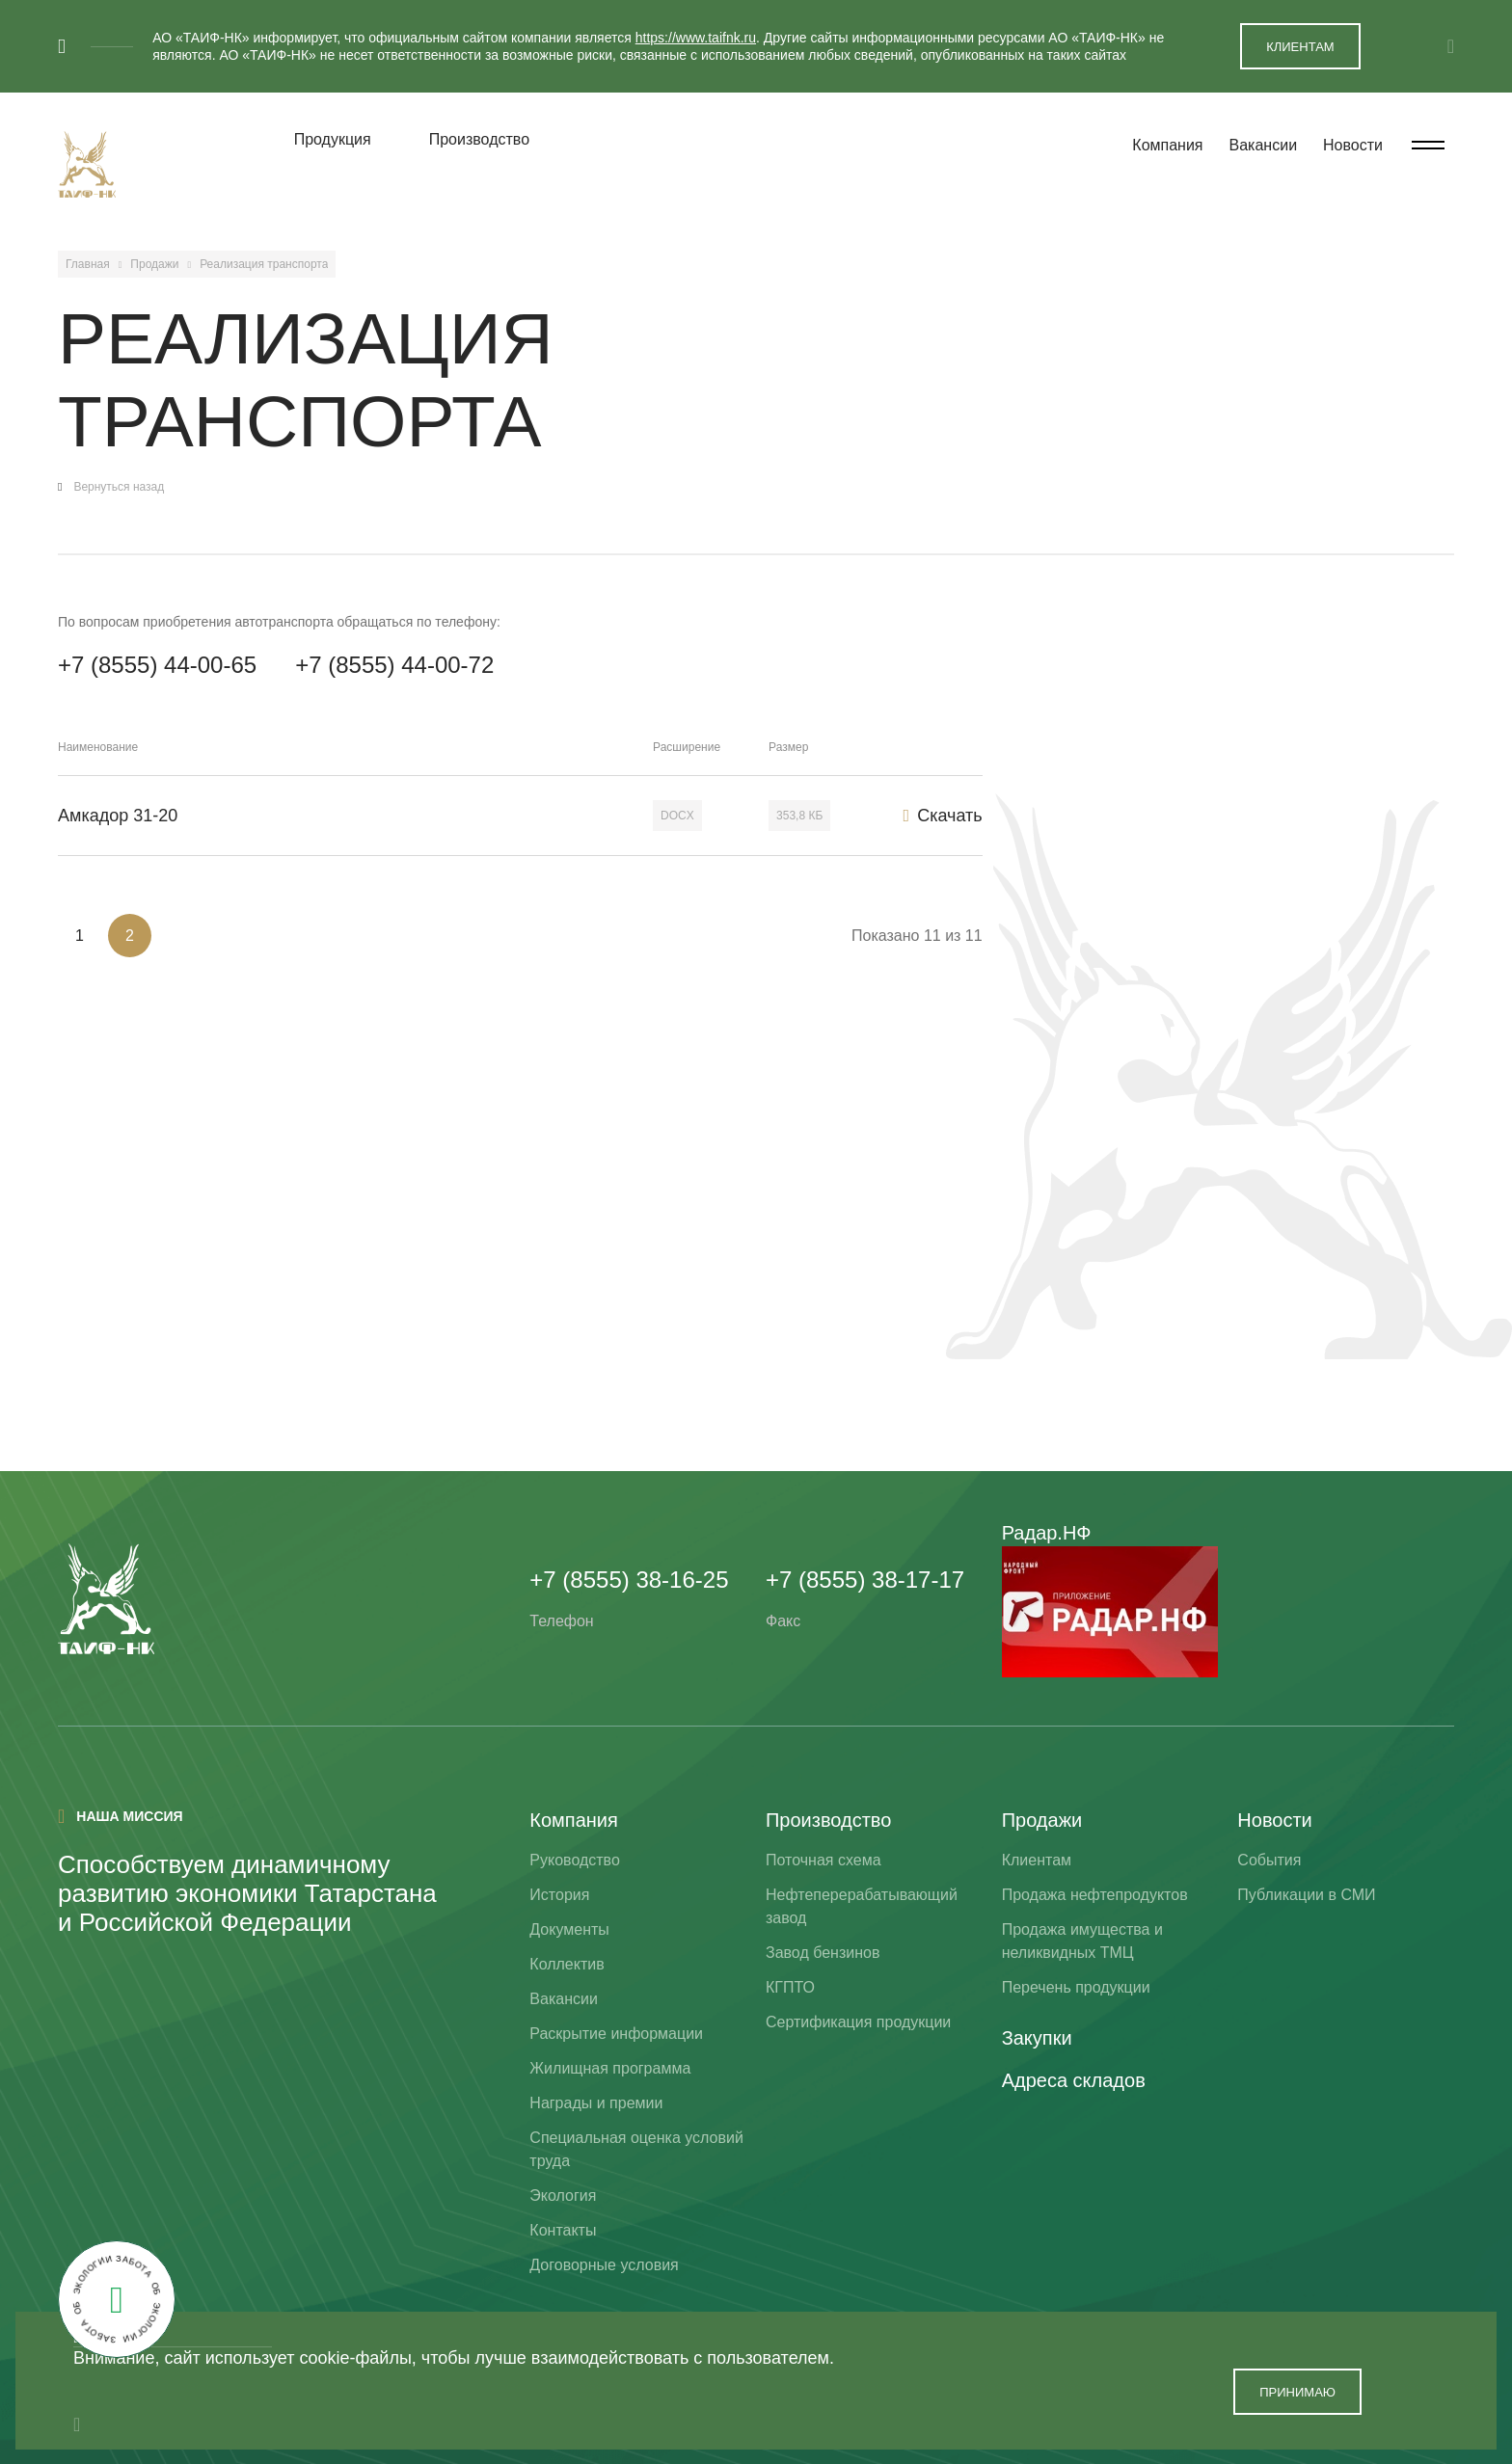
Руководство (574, 1860)
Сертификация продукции (858, 2022)
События (1269, 1860)
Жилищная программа (609, 2068)
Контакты (562, 2230)
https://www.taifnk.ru (695, 37)
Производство (479, 139)
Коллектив (566, 1964)
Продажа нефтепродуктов (1095, 1895)
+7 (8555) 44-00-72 (394, 665)
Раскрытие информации (616, 2033)
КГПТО (790, 1987)
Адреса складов (1074, 2080)
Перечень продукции (1076, 1987)
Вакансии (1263, 145)
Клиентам (1036, 1860)
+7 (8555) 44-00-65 (157, 665)
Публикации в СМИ (1306, 1895)
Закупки (1037, 2038)
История (559, 1895)
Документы (568, 1929)
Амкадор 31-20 (117, 815)
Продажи (154, 264)
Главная (88, 264)
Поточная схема (823, 1860)
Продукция (332, 139)
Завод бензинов (822, 1952)
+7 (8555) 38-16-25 (628, 1580)
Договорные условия (603, 2265)
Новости (1353, 145)
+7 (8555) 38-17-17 (865, 1580)
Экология (562, 2195)
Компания (1167, 145)
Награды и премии (595, 2103)
